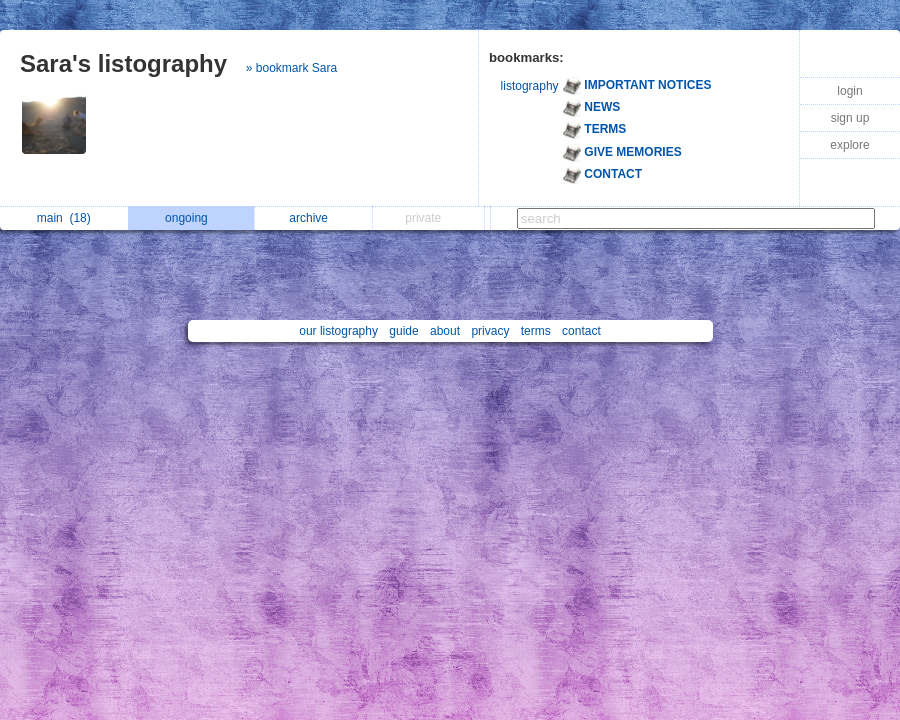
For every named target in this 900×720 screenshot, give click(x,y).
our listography (338, 331)
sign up (850, 118)
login (849, 91)
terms (536, 331)
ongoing (191, 218)
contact (581, 331)
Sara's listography (123, 63)
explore (849, 145)
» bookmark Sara (291, 68)
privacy (490, 331)
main (64, 218)
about (445, 331)
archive (313, 218)
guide (403, 331)
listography (530, 86)
